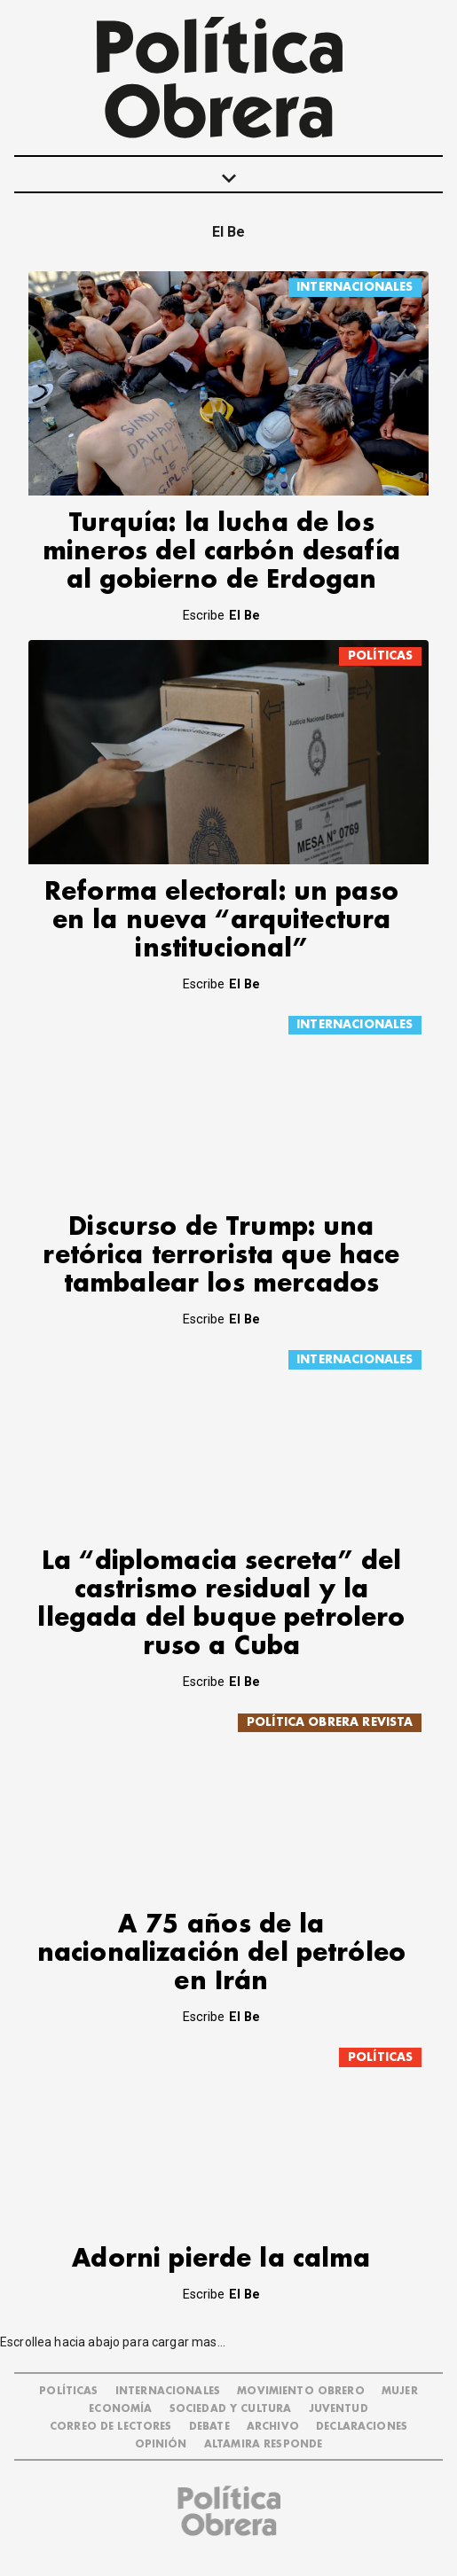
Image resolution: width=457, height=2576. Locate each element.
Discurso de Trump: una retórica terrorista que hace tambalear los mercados (221, 1255)
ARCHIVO (273, 2427)
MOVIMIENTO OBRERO (301, 2391)
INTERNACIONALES (354, 287)
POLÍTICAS (380, 655)
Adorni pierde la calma (221, 2259)
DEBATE (209, 2427)
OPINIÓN (161, 2444)
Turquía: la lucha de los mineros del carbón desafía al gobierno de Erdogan (221, 551)
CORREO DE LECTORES (111, 2427)
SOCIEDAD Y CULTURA (230, 2409)
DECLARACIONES (361, 2427)
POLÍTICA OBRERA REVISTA (330, 1722)
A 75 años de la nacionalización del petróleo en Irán (221, 1953)
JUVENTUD (338, 2409)
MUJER (400, 2391)
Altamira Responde (263, 2444)
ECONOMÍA (120, 2409)
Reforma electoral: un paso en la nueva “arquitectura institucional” (221, 920)
